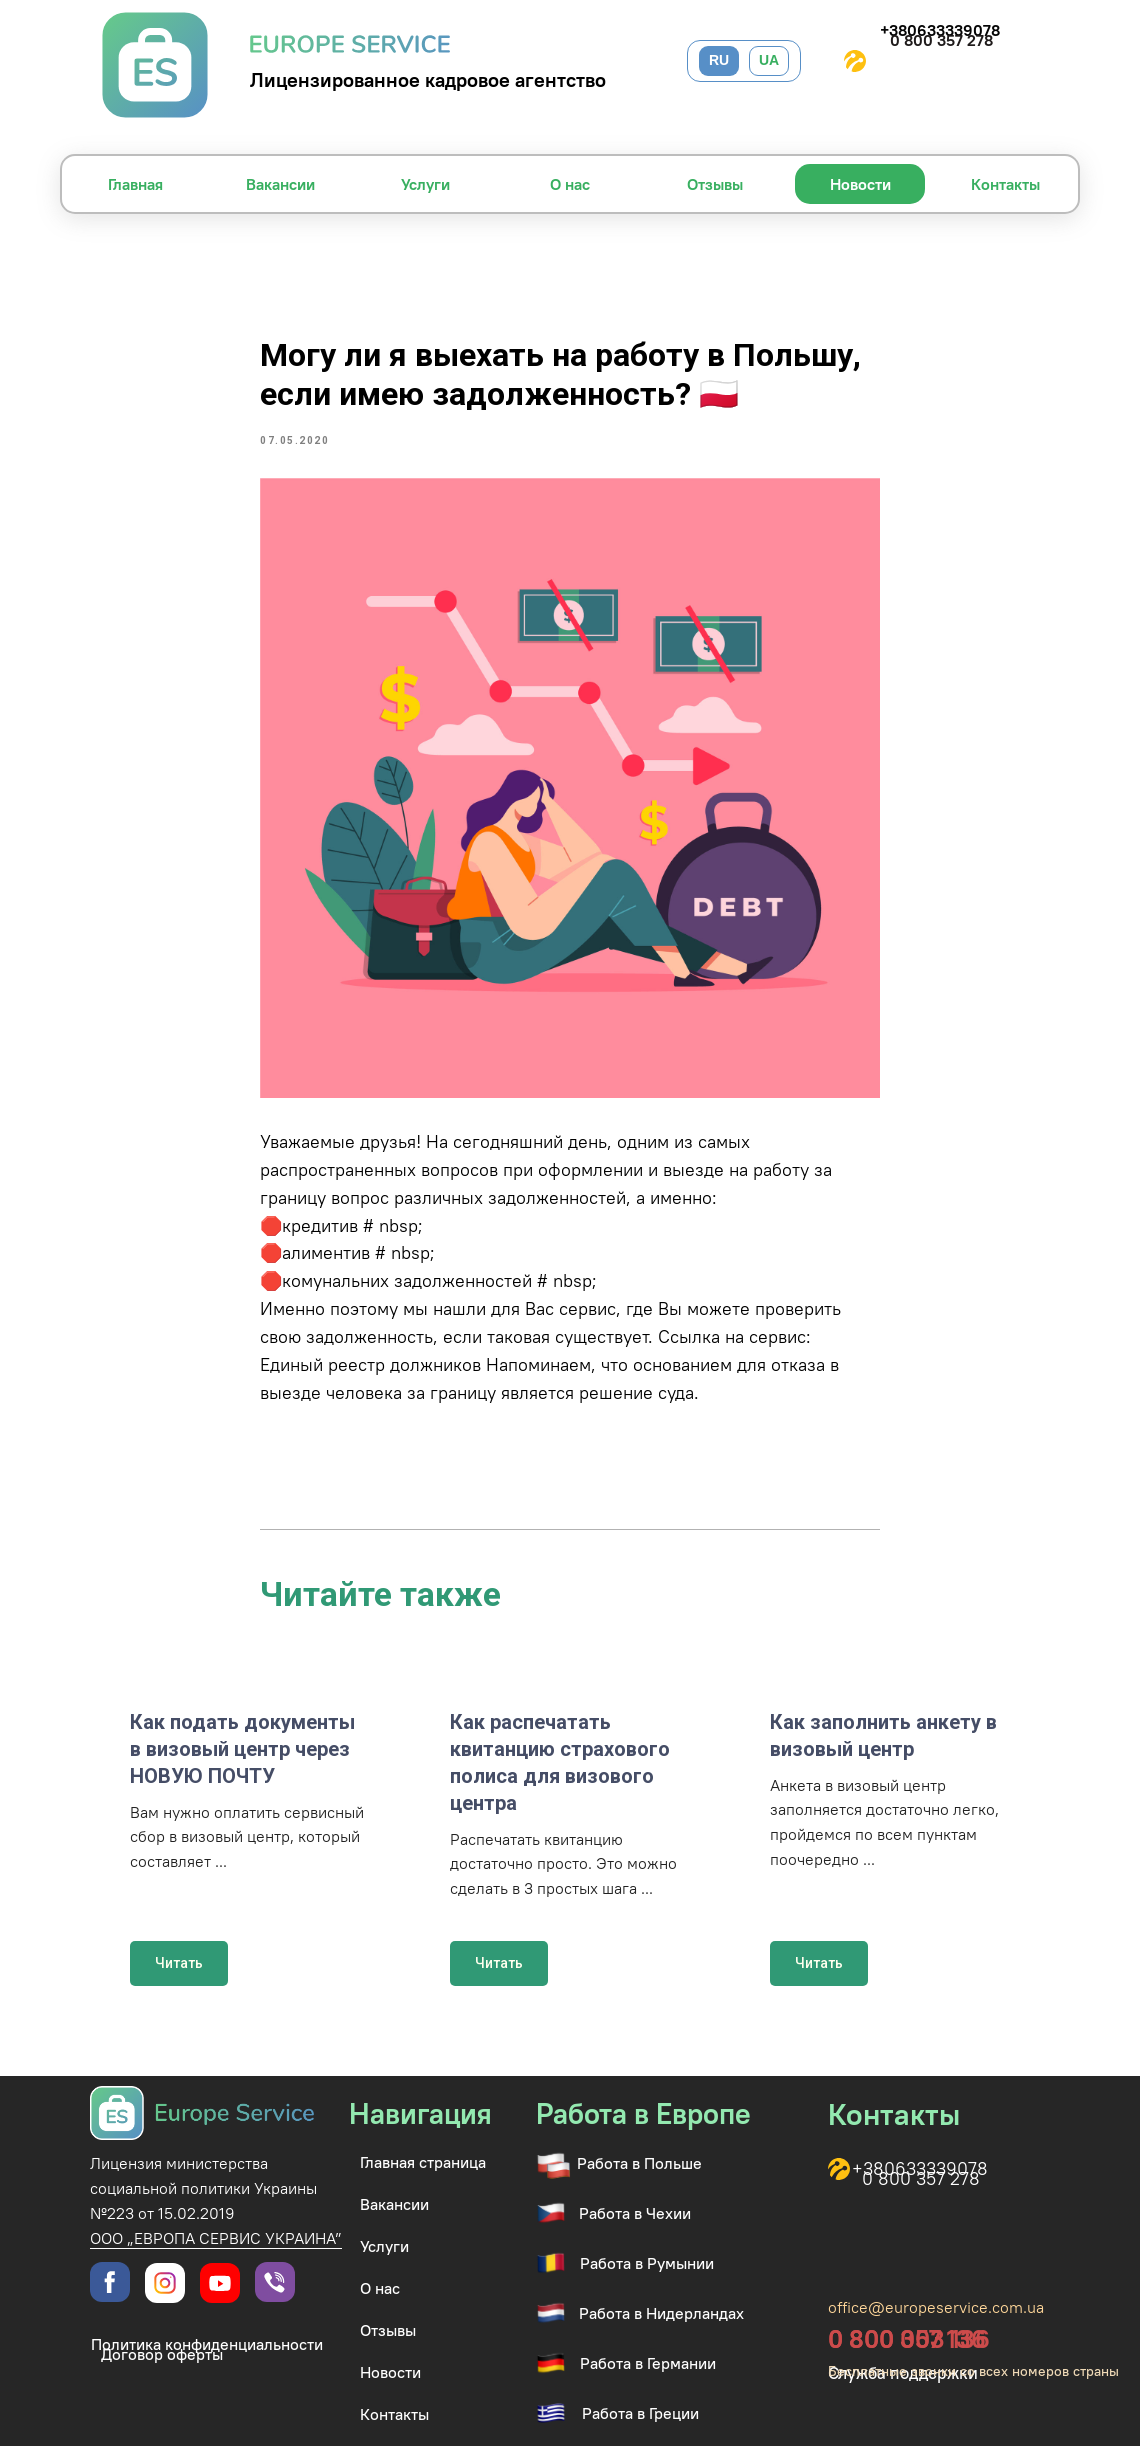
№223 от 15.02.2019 (162, 2231)
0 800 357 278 (941, 40)
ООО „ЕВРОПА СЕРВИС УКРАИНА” (216, 2256)
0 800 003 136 (909, 2357)
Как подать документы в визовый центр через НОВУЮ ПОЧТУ (242, 1766)
